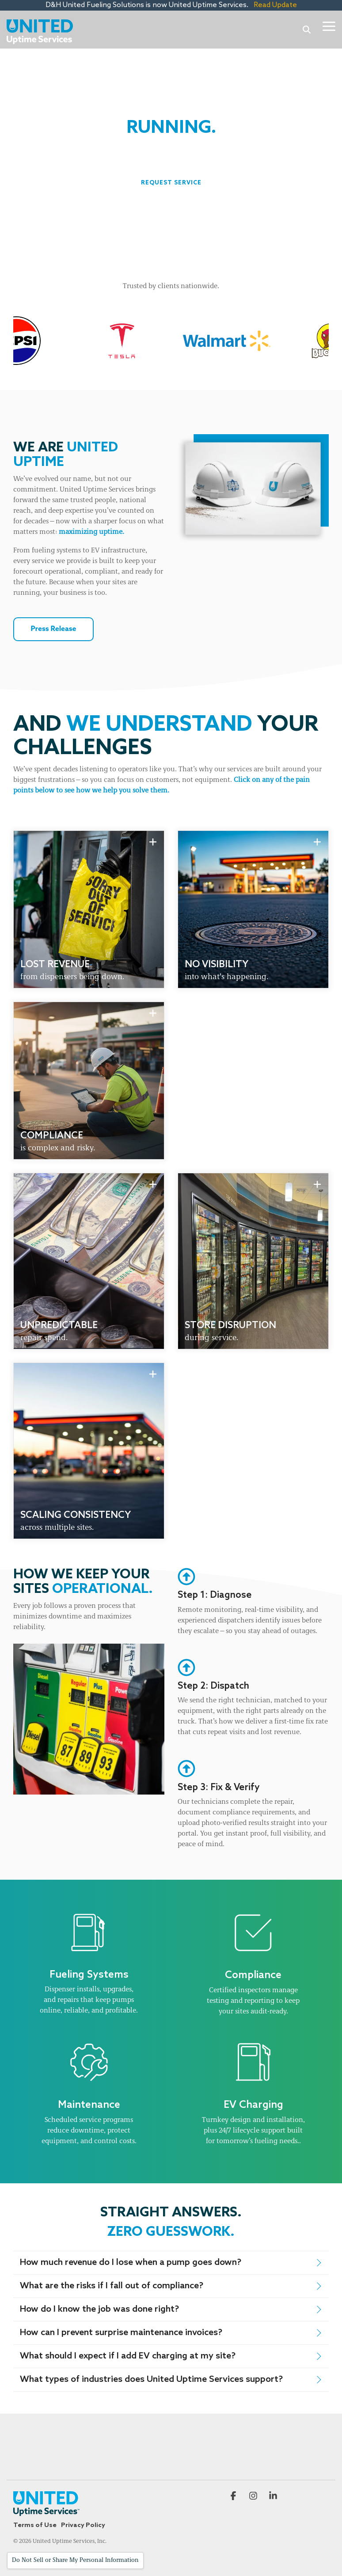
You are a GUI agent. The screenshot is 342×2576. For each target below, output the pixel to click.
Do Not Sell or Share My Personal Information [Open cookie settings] (75, 2560)
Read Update (273, 5)
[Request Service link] (171, 183)
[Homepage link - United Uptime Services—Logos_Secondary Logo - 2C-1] (46, 2511)
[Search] (306, 29)
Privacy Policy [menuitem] (83, 2525)
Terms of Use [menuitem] (35, 2525)
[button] (329, 26)
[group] (88, 909)
